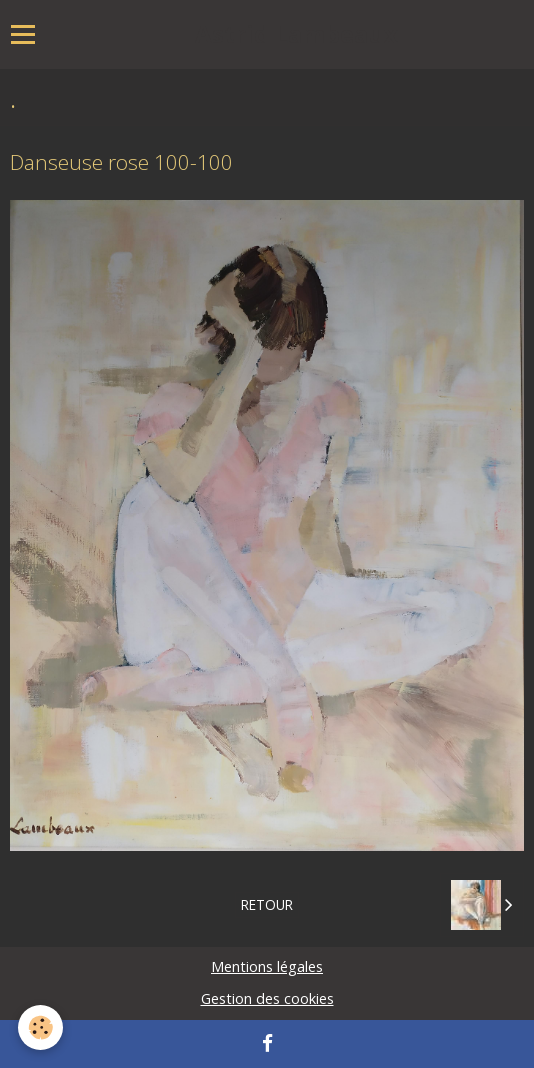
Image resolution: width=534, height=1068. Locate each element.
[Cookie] (40, 1027)
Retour (267, 904)
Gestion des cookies (267, 998)
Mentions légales (267, 966)
